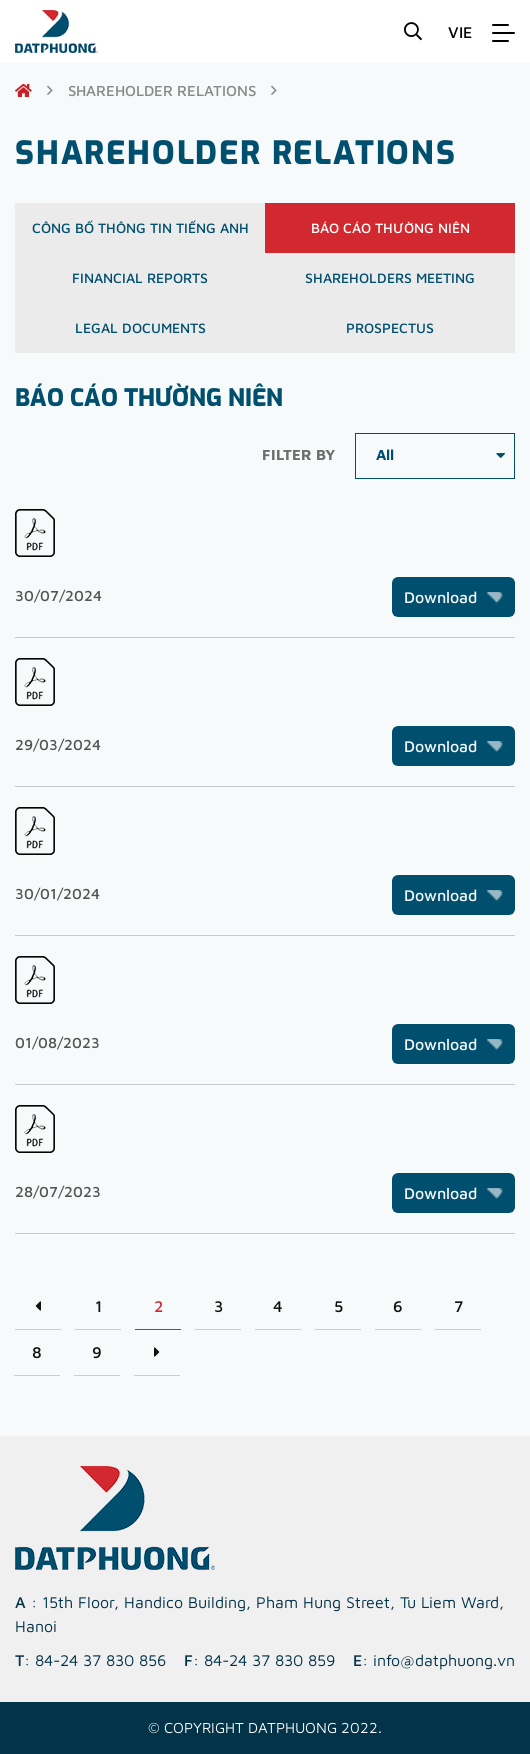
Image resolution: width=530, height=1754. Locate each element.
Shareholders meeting (390, 277)
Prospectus (390, 327)
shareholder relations (162, 90)
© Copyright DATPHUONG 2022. (265, 1727)
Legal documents (140, 327)
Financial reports (140, 277)
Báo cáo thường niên (390, 227)
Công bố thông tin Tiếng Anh (140, 227)
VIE (460, 32)
